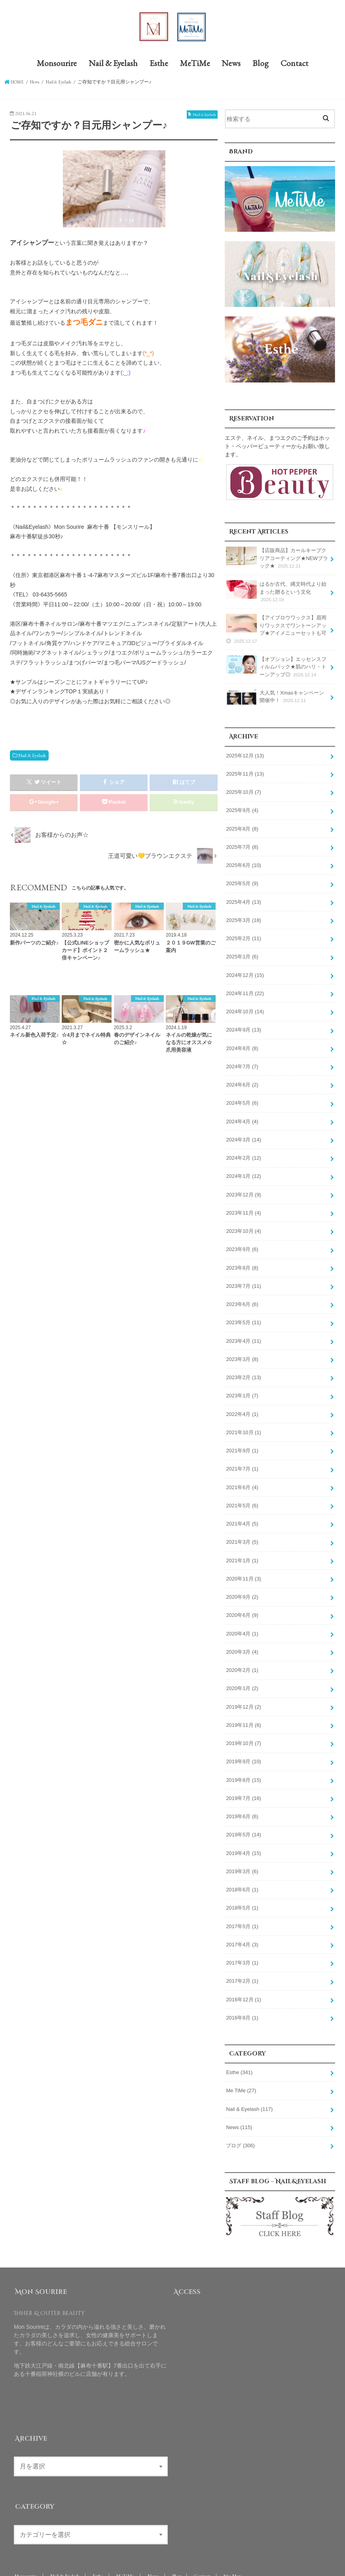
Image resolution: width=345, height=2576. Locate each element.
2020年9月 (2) (242, 1574)
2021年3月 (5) (242, 1521)
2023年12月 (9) (243, 1182)
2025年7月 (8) (242, 843)
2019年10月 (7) (243, 1717)
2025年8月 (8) (242, 825)
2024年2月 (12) (243, 1146)
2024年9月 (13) (243, 1021)
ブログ (240, 2110)
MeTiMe (195, 65)
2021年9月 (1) (242, 1432)
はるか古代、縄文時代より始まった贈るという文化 (276, 593)
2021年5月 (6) (242, 1485)
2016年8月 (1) (242, 1985)
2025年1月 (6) (242, 950)
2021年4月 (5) (242, 1503)
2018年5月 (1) (242, 1878)
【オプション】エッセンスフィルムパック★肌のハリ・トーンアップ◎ (276, 666)
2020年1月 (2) (242, 1664)
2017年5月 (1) (242, 1895)
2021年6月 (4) (242, 1468)
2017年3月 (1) (242, 1931)
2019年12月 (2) (243, 1682)
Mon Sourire (67, 2564)
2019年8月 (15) (243, 1753)
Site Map (235, 2540)
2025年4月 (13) (243, 897)
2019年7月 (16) (243, 1770)
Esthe (159, 65)
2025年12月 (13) (244, 754)
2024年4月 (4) (242, 1111)
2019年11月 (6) (243, 1699)
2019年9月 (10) (243, 1735)
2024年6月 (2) (242, 1075)
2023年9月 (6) (242, 1236)
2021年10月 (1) (243, 1414)
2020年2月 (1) (242, 1646)
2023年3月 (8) (242, 1343)
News (231, 65)
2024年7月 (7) (242, 1057)
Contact (294, 65)
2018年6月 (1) (242, 1860)
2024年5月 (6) (242, 1093)
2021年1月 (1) (242, 1539)
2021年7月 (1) (242, 1450)
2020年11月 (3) (243, 1557)
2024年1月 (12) (243, 1164)
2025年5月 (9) (242, 879)
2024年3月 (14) (243, 1129)
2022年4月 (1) (242, 1396)
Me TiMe (240, 2057)
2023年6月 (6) (242, 1289)
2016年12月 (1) (243, 1967)
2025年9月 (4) (242, 807)
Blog (260, 65)
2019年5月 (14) (243, 1806)
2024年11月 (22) (244, 986)
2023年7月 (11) (243, 1271)
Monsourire (57, 65)
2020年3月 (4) (242, 1628)
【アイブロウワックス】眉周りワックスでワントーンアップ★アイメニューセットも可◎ (276, 630)
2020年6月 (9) (242, 1592)
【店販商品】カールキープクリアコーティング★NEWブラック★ (277, 560)
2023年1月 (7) (242, 1378)
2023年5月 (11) (243, 1307)
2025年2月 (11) (243, 932)
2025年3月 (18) (243, 915)
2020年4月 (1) (242, 1610)
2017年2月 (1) (242, 1949)
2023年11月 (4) (243, 1200)
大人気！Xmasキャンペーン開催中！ (277, 697)
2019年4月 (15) (243, 1824)
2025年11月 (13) (244, 772)
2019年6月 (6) (242, 1789)
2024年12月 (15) (244, 968)
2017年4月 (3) (242, 1913)
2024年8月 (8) (242, 1040)
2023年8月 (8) (242, 1254)
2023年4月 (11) (243, 1325)
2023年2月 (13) (243, 1360)
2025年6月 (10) (243, 861)
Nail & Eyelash (113, 65)
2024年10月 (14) (244, 1004)
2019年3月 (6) (242, 1842)
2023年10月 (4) (243, 1218)
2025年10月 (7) (243, 790)
